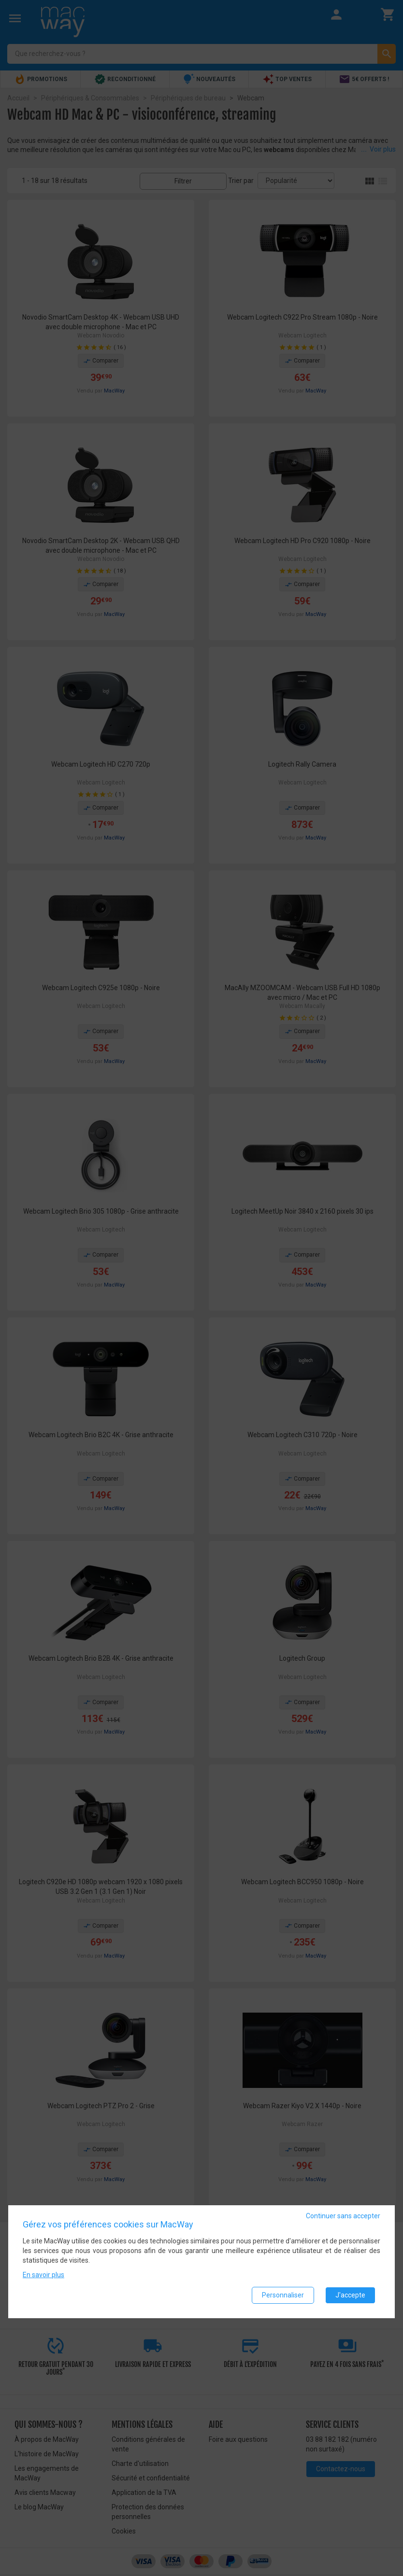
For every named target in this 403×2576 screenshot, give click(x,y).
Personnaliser (283, 2295)
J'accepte (350, 2295)
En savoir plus (43, 2275)
